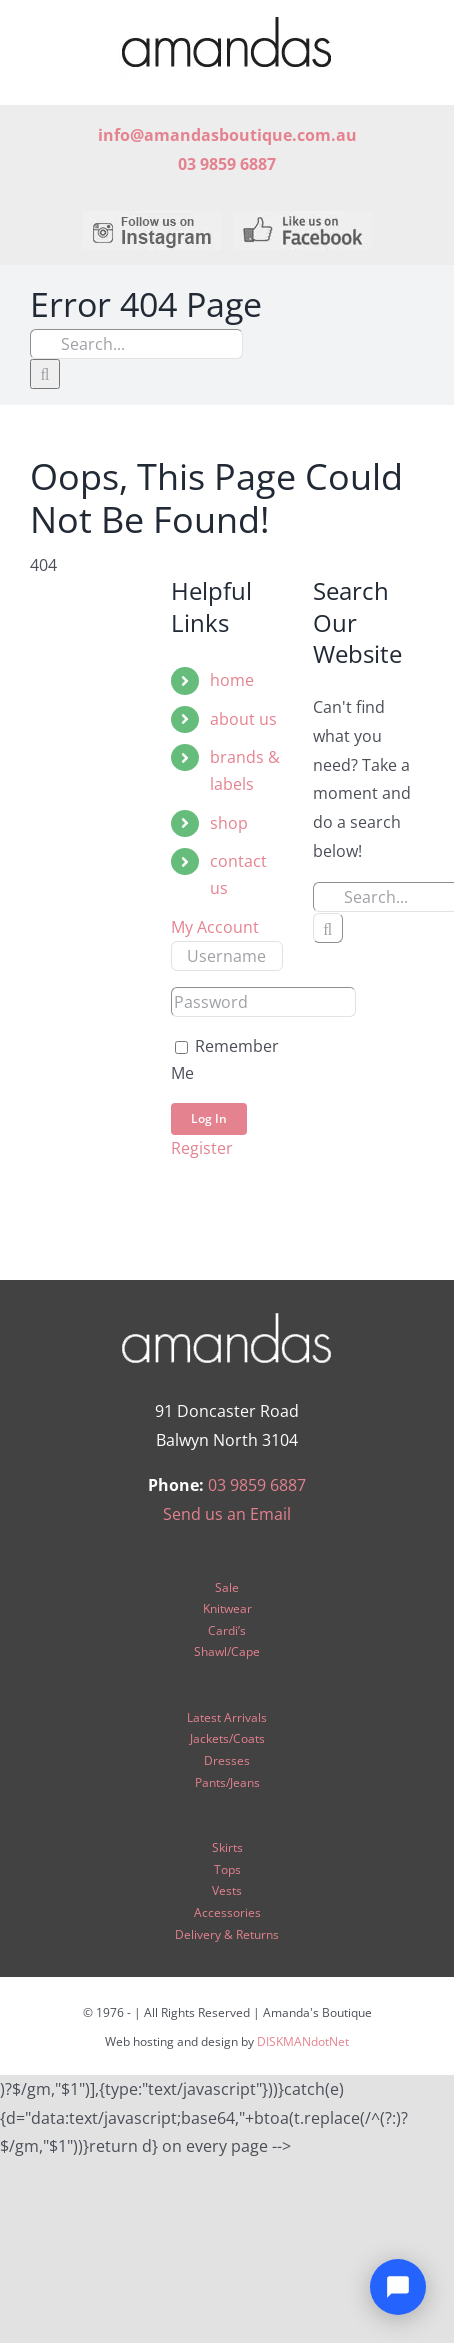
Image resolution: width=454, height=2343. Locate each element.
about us (243, 719)
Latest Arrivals (227, 1717)
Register (202, 1148)
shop (229, 823)
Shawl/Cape (227, 1651)
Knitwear (227, 1608)
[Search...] (136, 344)
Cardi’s (227, 1630)
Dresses (227, 1760)
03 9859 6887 (257, 1485)
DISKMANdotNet (303, 2041)
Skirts (227, 1847)
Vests (227, 1890)
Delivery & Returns (227, 1934)
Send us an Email (227, 1514)
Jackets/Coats (227, 1738)
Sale (227, 1587)
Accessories (227, 1912)
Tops (227, 1869)
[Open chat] (398, 2287)
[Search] (45, 374)
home (232, 680)
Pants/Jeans (227, 1782)
